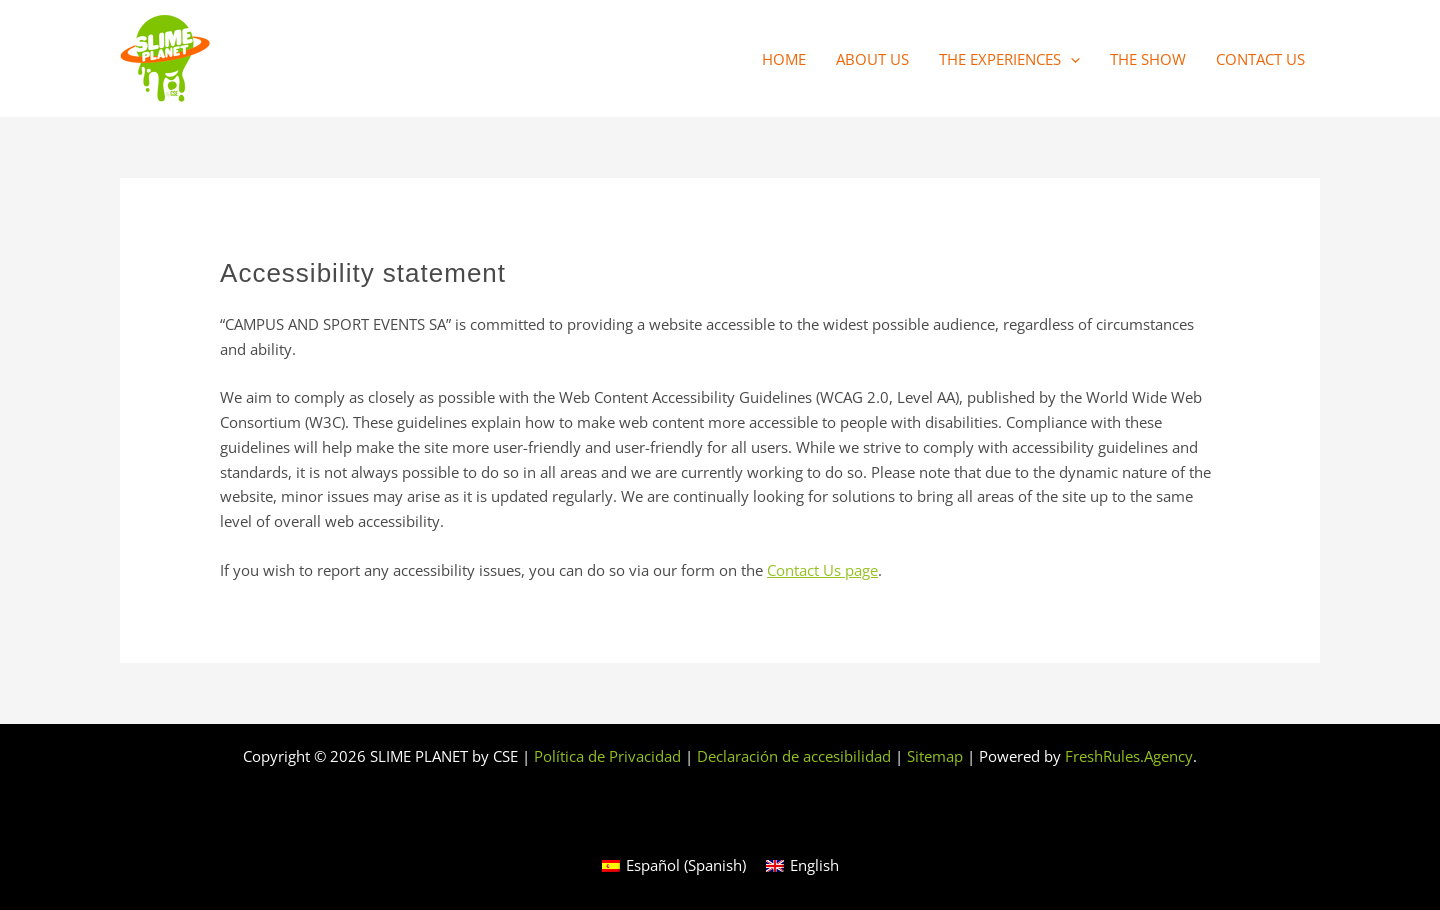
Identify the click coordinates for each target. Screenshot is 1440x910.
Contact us (1260, 59)
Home (784, 59)
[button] (1070, 59)
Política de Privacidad (607, 756)
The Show (1148, 59)
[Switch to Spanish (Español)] (674, 865)
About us (872, 59)
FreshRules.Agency (1129, 756)
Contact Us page (822, 570)
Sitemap (935, 756)
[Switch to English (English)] (802, 865)
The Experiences (1009, 59)
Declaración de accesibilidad (794, 756)
